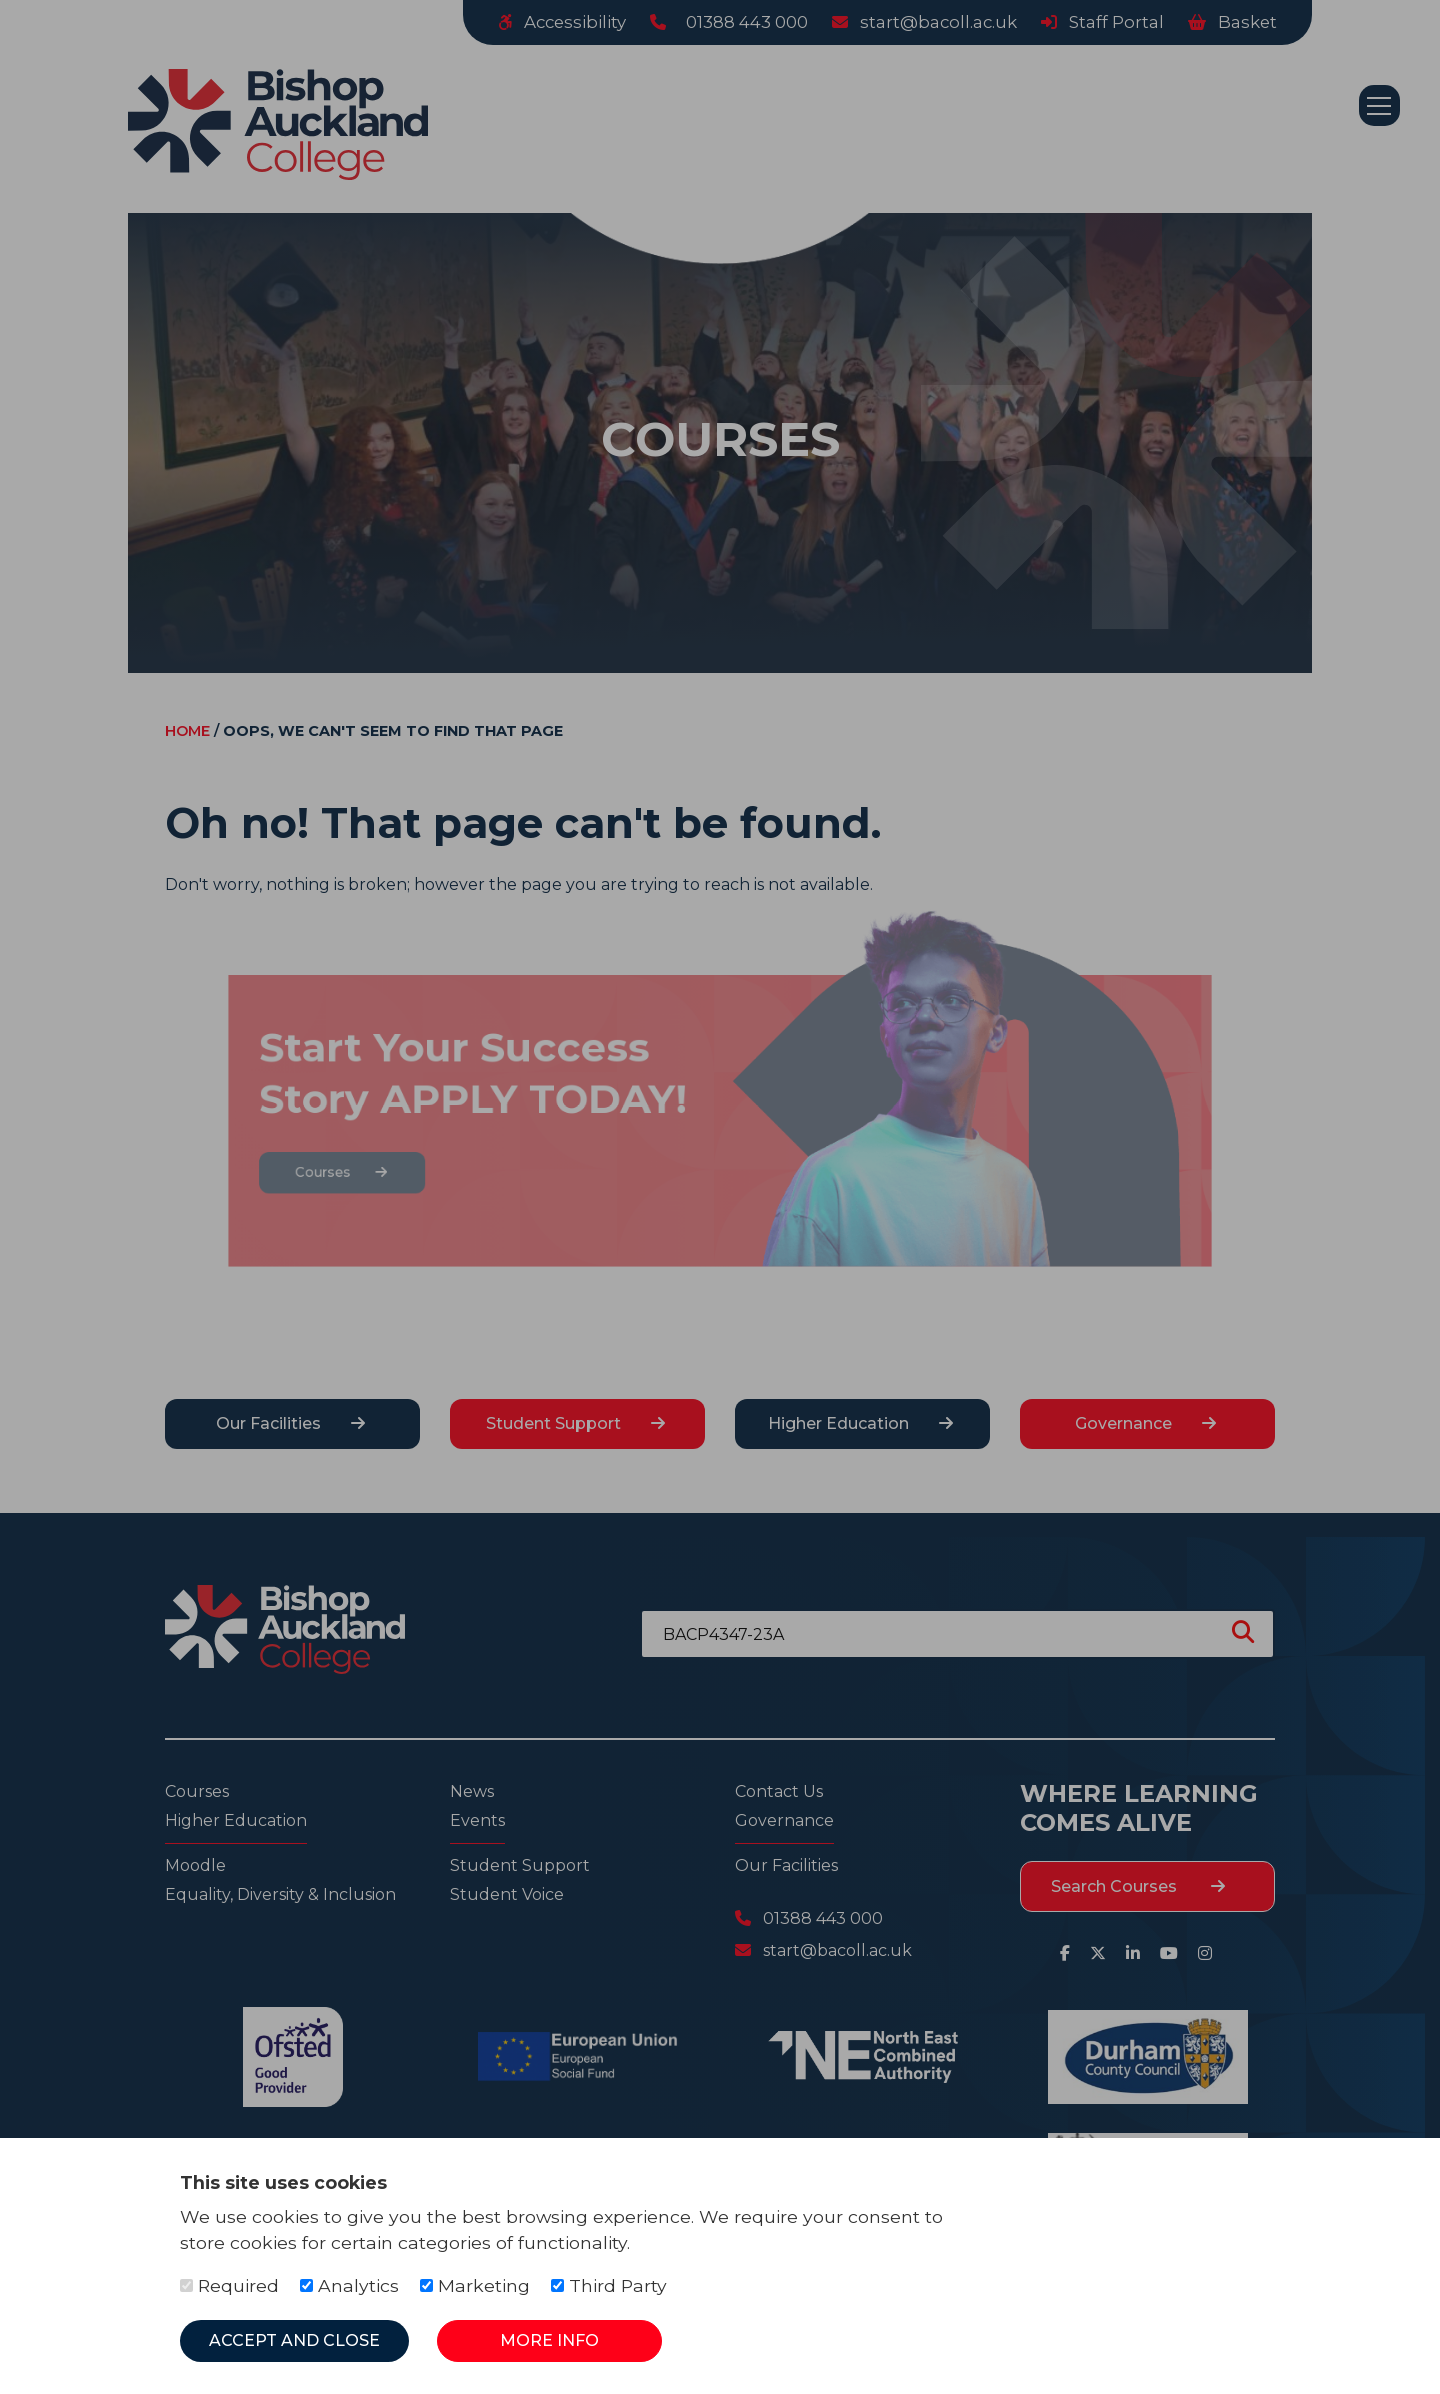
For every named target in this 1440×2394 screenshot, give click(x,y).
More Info (549, 2340)
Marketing (475, 2285)
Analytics (349, 2285)
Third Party (609, 2285)
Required (229, 2285)
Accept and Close (294, 2340)
